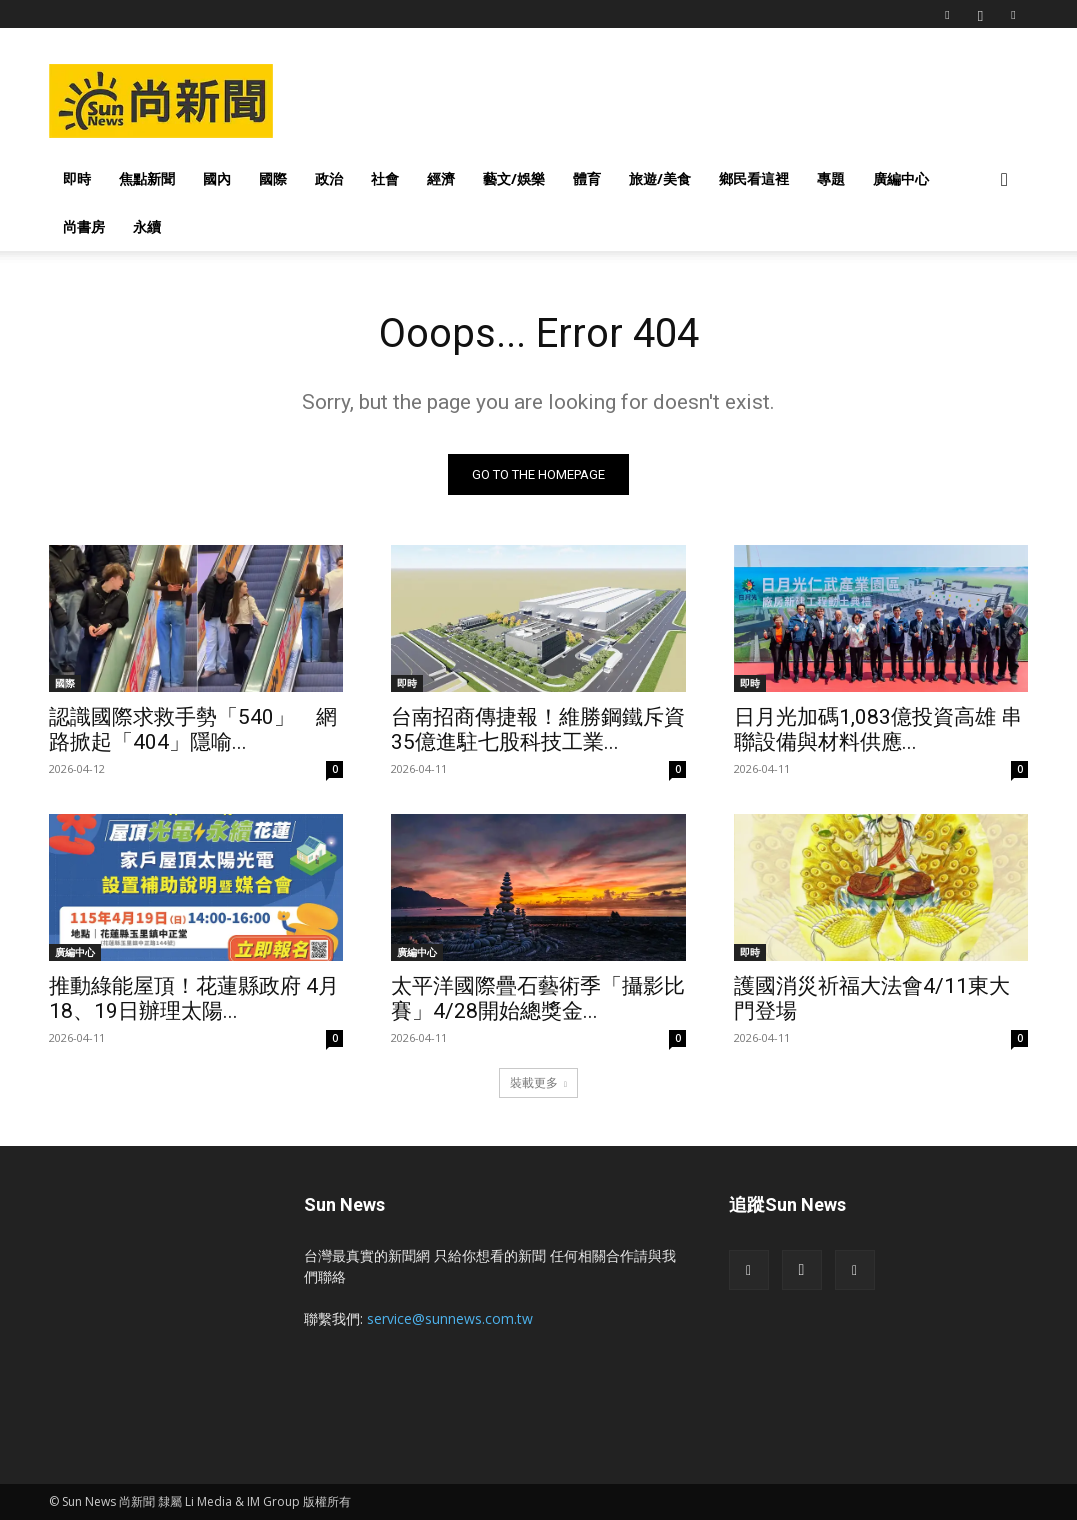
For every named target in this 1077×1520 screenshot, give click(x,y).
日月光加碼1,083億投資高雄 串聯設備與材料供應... (878, 729)
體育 (587, 178)
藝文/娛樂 (514, 178)
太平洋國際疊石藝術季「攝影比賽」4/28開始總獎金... (538, 999)
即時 (77, 178)
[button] (1005, 180)
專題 (831, 178)
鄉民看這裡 (754, 178)
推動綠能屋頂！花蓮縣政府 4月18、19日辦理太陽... (194, 999)
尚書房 (84, 226)
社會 (385, 178)
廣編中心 (901, 178)
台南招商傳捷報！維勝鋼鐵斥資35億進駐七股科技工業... (538, 729)
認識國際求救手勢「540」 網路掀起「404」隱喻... (193, 729)
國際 (273, 178)
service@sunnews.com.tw (450, 1318)
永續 (147, 226)
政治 (329, 178)
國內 (217, 178)
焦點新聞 (147, 178)
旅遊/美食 (660, 178)
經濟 (441, 178)
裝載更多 (538, 1082)
